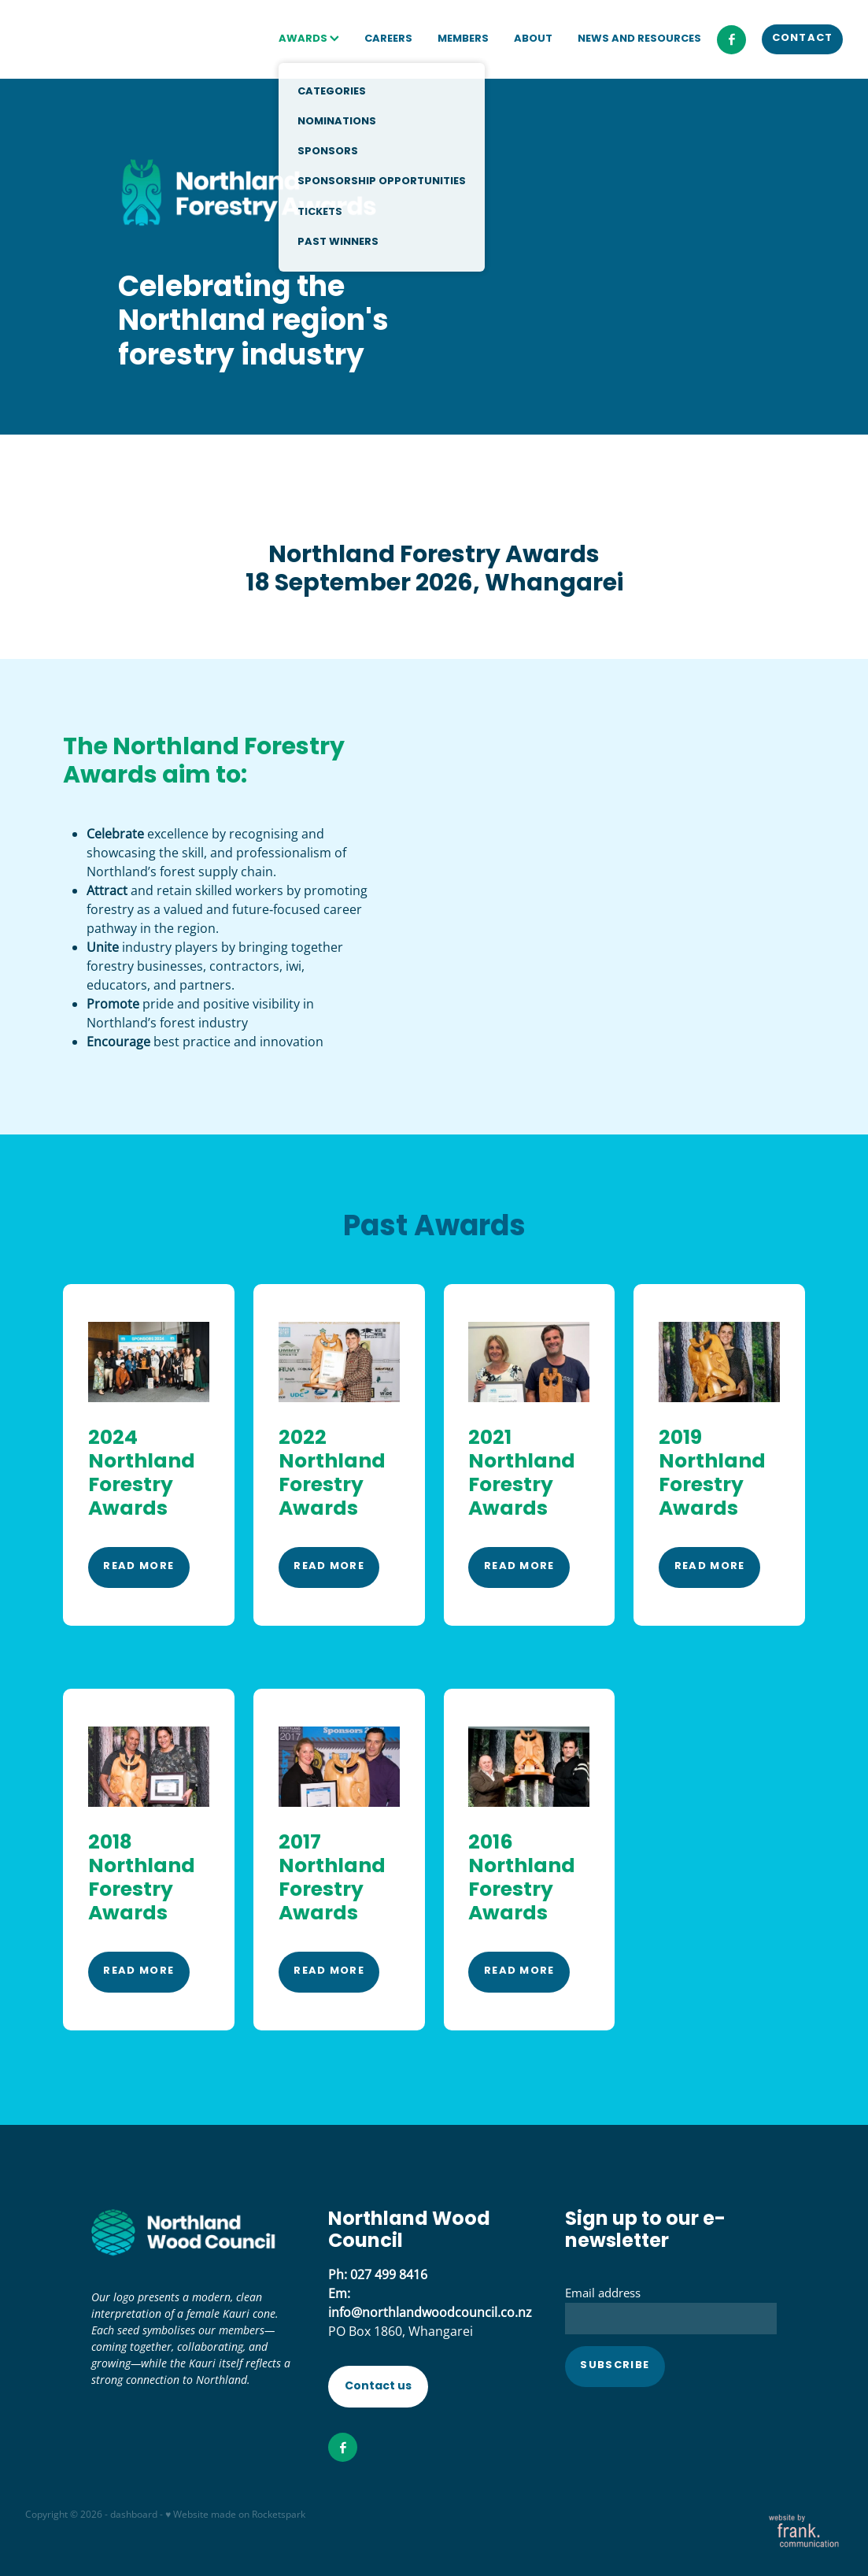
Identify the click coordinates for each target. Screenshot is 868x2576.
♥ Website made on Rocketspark (235, 2514)
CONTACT (802, 38)
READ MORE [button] (138, 1566)
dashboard (133, 2514)
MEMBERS (463, 39)
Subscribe (614, 2365)
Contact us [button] (378, 2386)
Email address (603, 2293)
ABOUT (533, 39)
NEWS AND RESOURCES (639, 39)
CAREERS (388, 39)
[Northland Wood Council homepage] (107, 39)
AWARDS (309, 39)
